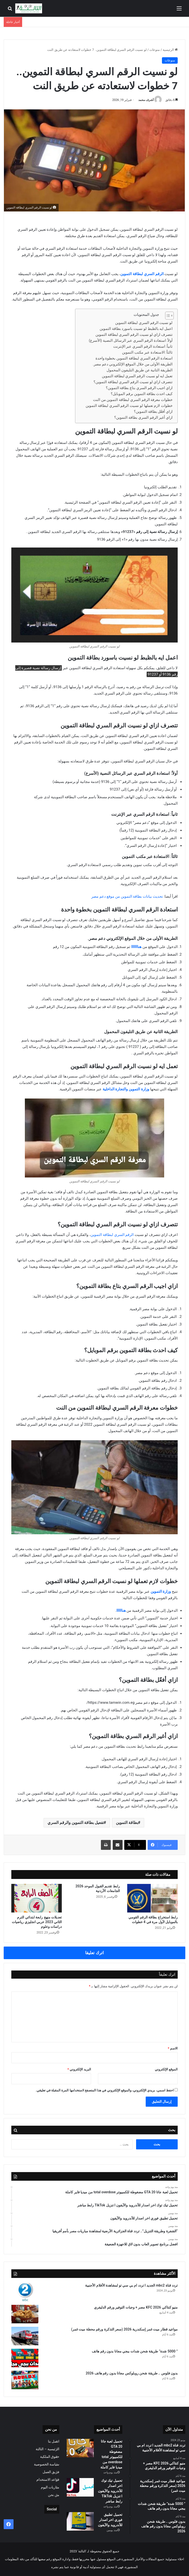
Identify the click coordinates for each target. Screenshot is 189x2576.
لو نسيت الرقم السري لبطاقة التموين (144, 323)
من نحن (53, 2495)
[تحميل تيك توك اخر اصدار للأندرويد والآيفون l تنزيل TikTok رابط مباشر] (80, 2487)
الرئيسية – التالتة (47, 2449)
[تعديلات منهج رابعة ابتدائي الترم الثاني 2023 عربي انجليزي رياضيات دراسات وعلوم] (36, 1898)
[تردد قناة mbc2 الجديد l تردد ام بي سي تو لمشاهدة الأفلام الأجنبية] (24, 2292)
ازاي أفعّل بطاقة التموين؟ (153, 411)
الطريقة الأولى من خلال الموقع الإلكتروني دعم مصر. (133, 364)
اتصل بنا (53, 2441)
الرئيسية (170, 50)
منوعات (154, 50)
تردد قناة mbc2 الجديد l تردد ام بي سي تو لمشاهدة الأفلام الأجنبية (131, 2285)
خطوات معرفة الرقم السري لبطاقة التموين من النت (133, 400)
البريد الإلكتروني (79, 2069)
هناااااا (121, 1610)
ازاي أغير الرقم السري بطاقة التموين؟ (143, 417)
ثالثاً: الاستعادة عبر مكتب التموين (147, 352)
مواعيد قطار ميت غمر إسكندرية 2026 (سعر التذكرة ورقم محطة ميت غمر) (124, 2329)
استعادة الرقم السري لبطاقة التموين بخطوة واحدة (134, 358)
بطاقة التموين (127, 1822)
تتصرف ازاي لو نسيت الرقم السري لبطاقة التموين (134, 334)
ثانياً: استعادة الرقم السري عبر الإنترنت (143, 346)
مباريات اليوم (50, 2487)
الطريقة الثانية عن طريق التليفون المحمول (140, 370)
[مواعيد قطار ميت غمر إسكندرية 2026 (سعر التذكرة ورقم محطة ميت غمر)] (24, 2336)
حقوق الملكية (49, 2457)
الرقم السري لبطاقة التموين (112, 1234)
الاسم (173, 2048)
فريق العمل (51, 2472)
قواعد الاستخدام (47, 2479)
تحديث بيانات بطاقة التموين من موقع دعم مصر (127, 896)
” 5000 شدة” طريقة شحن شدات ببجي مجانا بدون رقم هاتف (135, 2351)
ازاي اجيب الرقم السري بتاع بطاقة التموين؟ (139, 388)
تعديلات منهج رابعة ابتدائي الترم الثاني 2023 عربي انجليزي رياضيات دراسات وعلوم (37, 1922)
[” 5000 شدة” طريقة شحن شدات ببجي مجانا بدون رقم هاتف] (24, 2358)
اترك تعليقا (94, 1952)
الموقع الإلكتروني (166, 2069)
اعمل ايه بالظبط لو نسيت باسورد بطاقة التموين (136, 328)
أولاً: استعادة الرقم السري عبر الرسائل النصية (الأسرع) (131, 340)
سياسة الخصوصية (46, 2464)
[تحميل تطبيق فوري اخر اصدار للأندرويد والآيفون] (80, 2521)
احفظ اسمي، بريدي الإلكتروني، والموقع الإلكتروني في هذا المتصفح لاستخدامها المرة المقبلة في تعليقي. (105, 2090)
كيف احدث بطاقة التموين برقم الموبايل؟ (142, 394)
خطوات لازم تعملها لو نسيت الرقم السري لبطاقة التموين (129, 405)
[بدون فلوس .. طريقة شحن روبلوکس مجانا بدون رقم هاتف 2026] (24, 2380)
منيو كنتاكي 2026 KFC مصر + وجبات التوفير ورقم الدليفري (136, 2307)
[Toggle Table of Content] (167, 315)
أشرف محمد (146, 100)
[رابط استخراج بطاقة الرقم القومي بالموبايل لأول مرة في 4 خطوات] (152, 1898)
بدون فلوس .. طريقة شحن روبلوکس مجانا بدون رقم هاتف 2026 (132, 2373)
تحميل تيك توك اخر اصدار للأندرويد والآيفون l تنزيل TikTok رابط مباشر (110, 2491)
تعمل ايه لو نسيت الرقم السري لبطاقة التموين (137, 376)
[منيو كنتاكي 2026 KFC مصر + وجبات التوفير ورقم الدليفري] (24, 2314)
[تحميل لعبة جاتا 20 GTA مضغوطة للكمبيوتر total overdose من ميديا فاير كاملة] (80, 2448)
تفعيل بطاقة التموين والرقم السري (75, 1822)
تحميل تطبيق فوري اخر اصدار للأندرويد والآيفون (110, 2520)
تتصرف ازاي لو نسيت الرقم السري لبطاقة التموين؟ (133, 382)
